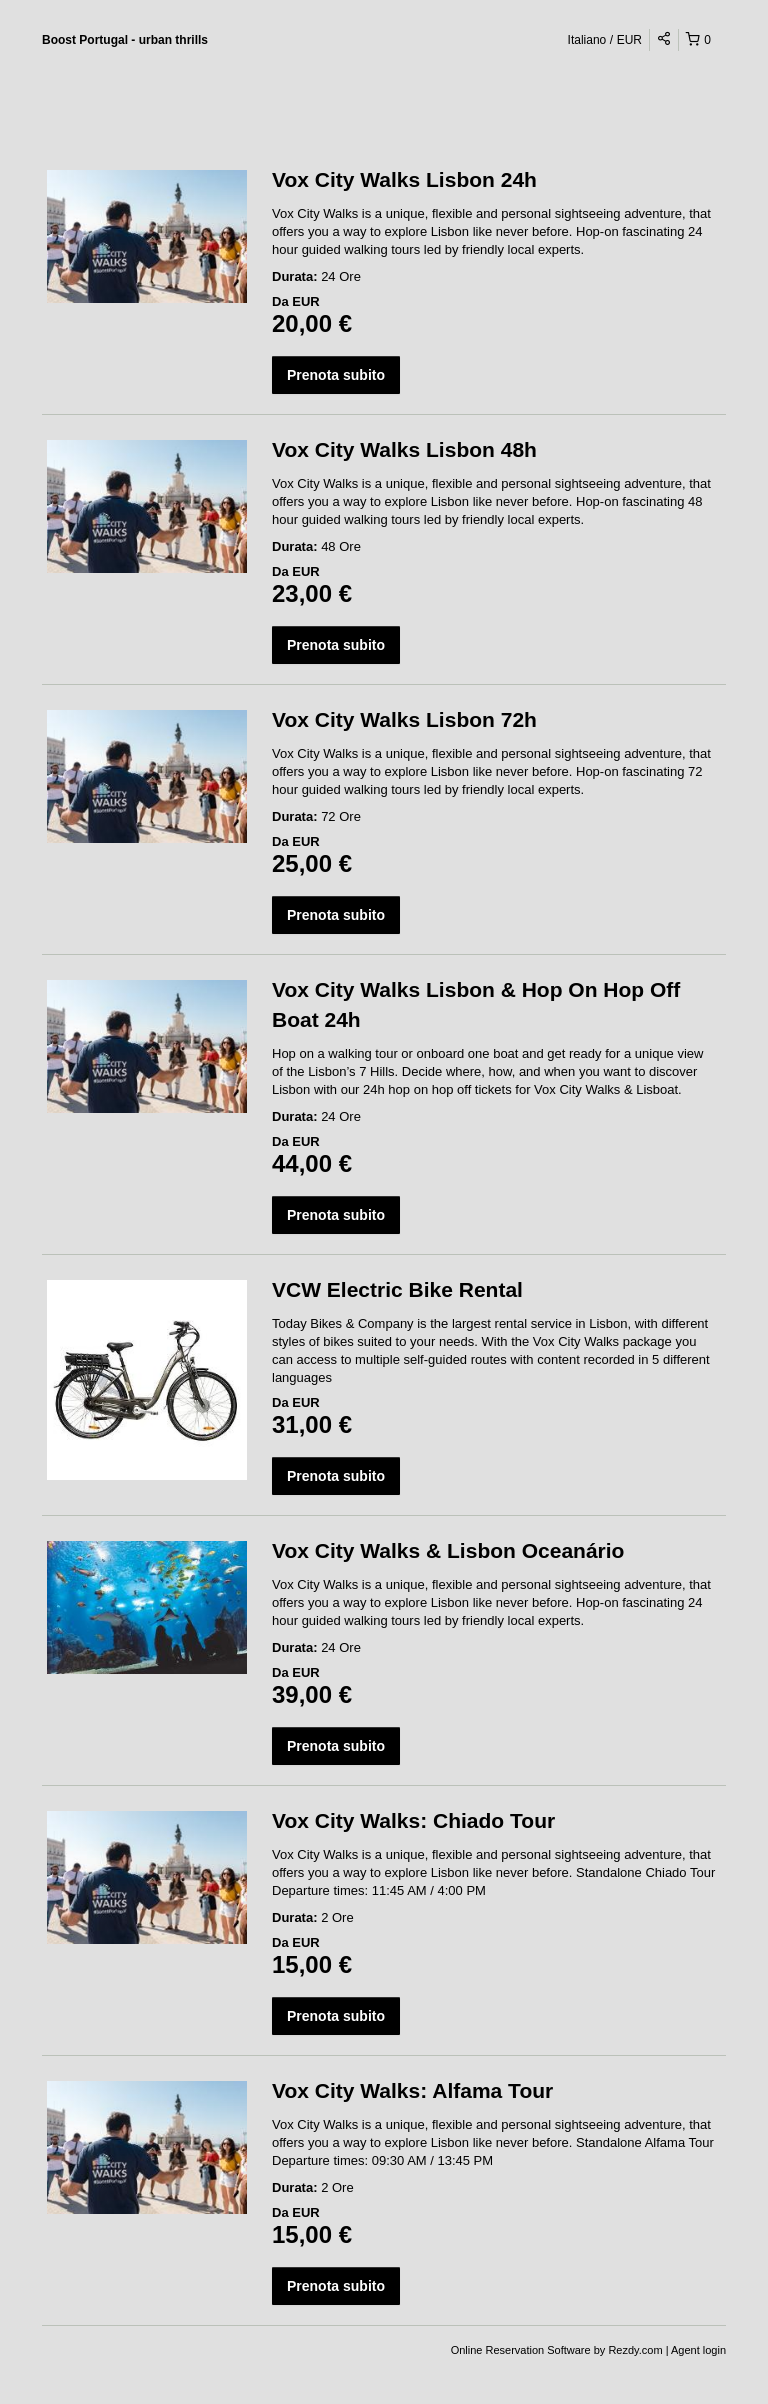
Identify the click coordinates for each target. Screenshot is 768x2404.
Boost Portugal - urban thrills (125, 40)
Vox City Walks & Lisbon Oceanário (448, 1550)
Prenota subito (336, 375)
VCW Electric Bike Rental (397, 1289)
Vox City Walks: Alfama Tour (412, 2090)
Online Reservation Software (521, 2350)
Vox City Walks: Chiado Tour (413, 1820)
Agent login (698, 2350)
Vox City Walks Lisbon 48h (404, 449)
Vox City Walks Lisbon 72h (404, 719)
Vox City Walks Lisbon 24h (404, 179)
